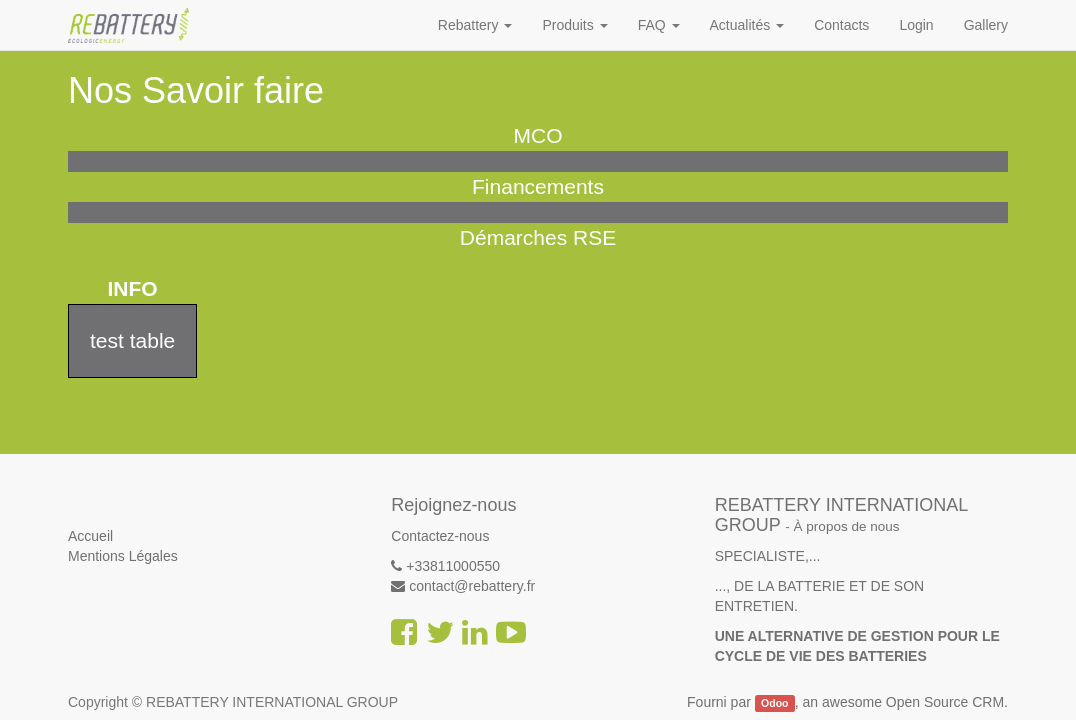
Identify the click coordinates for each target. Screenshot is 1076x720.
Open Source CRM (945, 702)
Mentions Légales (123, 556)
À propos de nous (847, 526)
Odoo (774, 703)
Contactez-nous (440, 536)
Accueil (90, 536)
